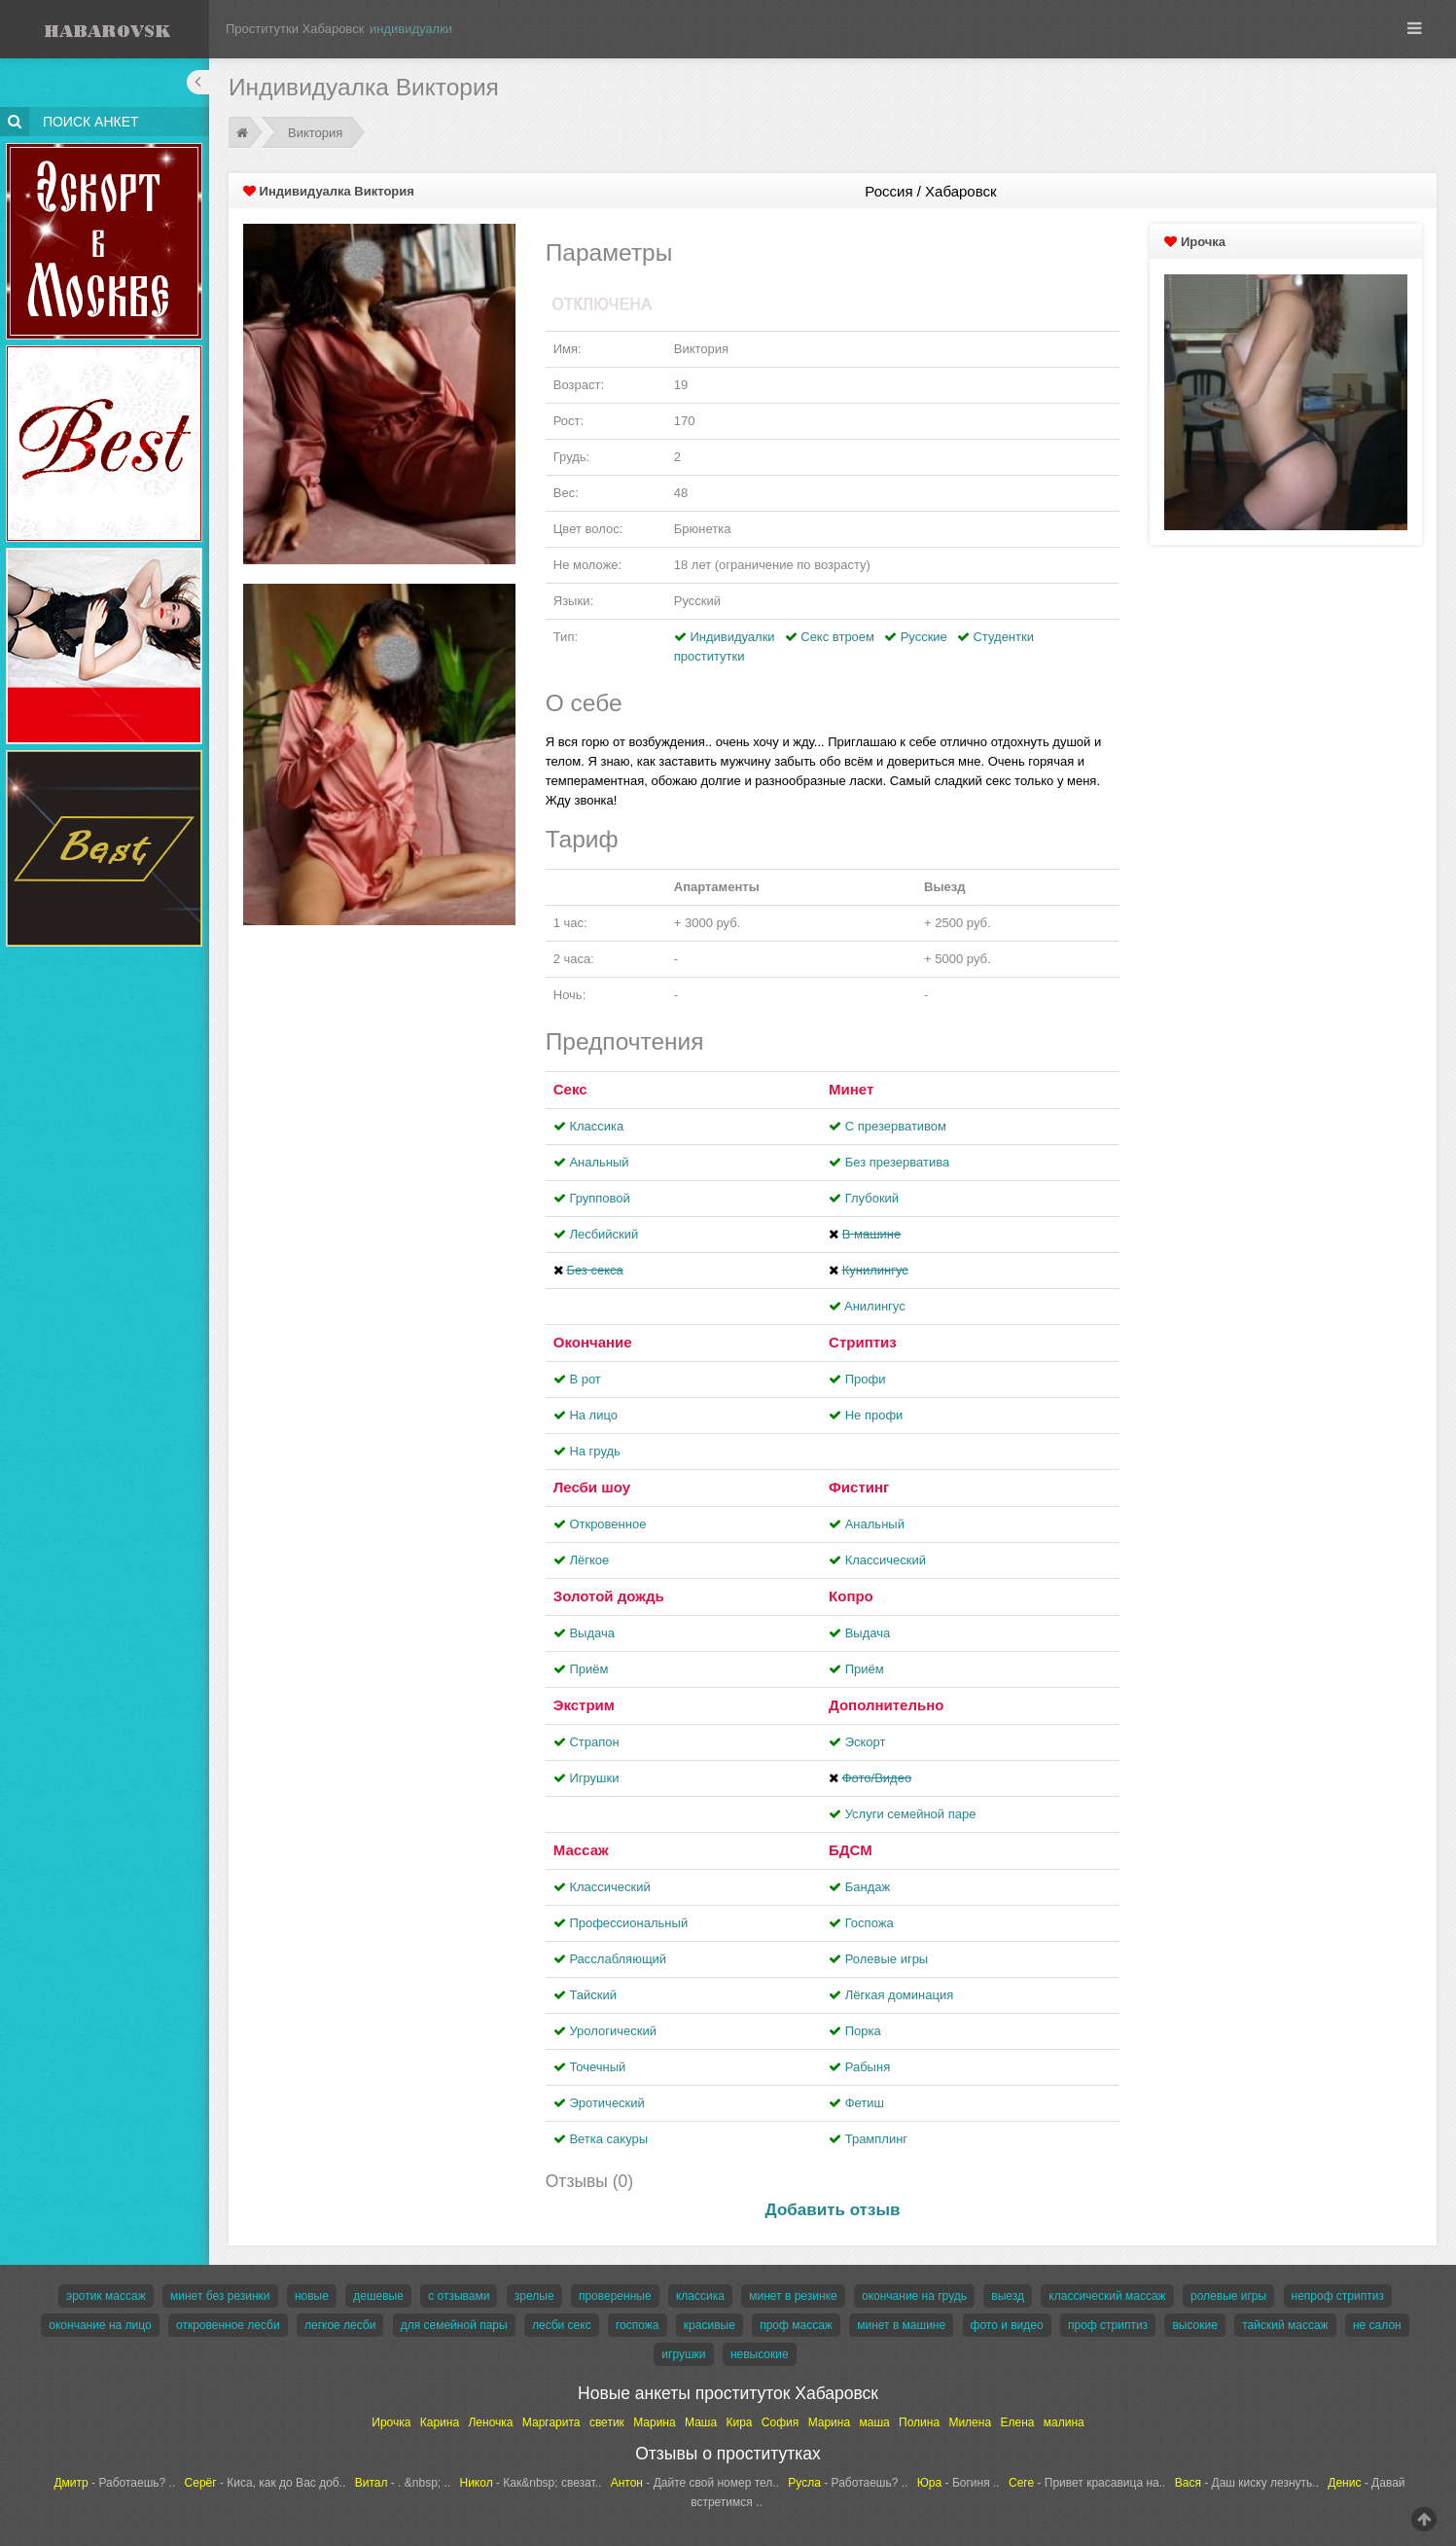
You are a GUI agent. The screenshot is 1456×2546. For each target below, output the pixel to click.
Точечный (597, 2067)
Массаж (581, 1850)
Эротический (606, 2103)
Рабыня (867, 2067)
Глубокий (872, 1198)
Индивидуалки (732, 636)
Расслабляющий (617, 1959)
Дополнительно (886, 1705)
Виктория (315, 133)
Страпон (594, 1742)
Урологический (613, 2031)
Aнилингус (875, 1306)
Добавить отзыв (833, 2210)
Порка (863, 2031)
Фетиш (864, 2103)
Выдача (592, 1633)
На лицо (593, 1415)
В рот (584, 1379)
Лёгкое (589, 1560)
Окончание (592, 1342)
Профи (865, 1379)
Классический (885, 1560)
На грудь (594, 1451)
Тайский (593, 1995)
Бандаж (867, 1887)
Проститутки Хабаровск (295, 28)
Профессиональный (628, 1923)
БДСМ (850, 1850)
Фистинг (859, 1487)
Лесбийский (603, 1234)
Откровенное (607, 1524)
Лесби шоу (591, 1487)
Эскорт (865, 1742)
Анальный (598, 1162)
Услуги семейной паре (911, 1814)
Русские (924, 636)
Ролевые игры (887, 1959)
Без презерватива (897, 1162)
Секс (570, 1089)
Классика (596, 1126)
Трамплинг (876, 2139)
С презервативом (895, 1126)
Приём (588, 1669)
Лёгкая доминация (899, 1995)
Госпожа (869, 1923)
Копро (851, 1596)
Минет (851, 1089)
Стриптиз (863, 1342)
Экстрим (584, 1705)
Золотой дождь (608, 1596)
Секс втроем (837, 636)
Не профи (874, 1415)
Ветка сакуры (608, 2139)
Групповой (599, 1198)
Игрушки (594, 1778)
